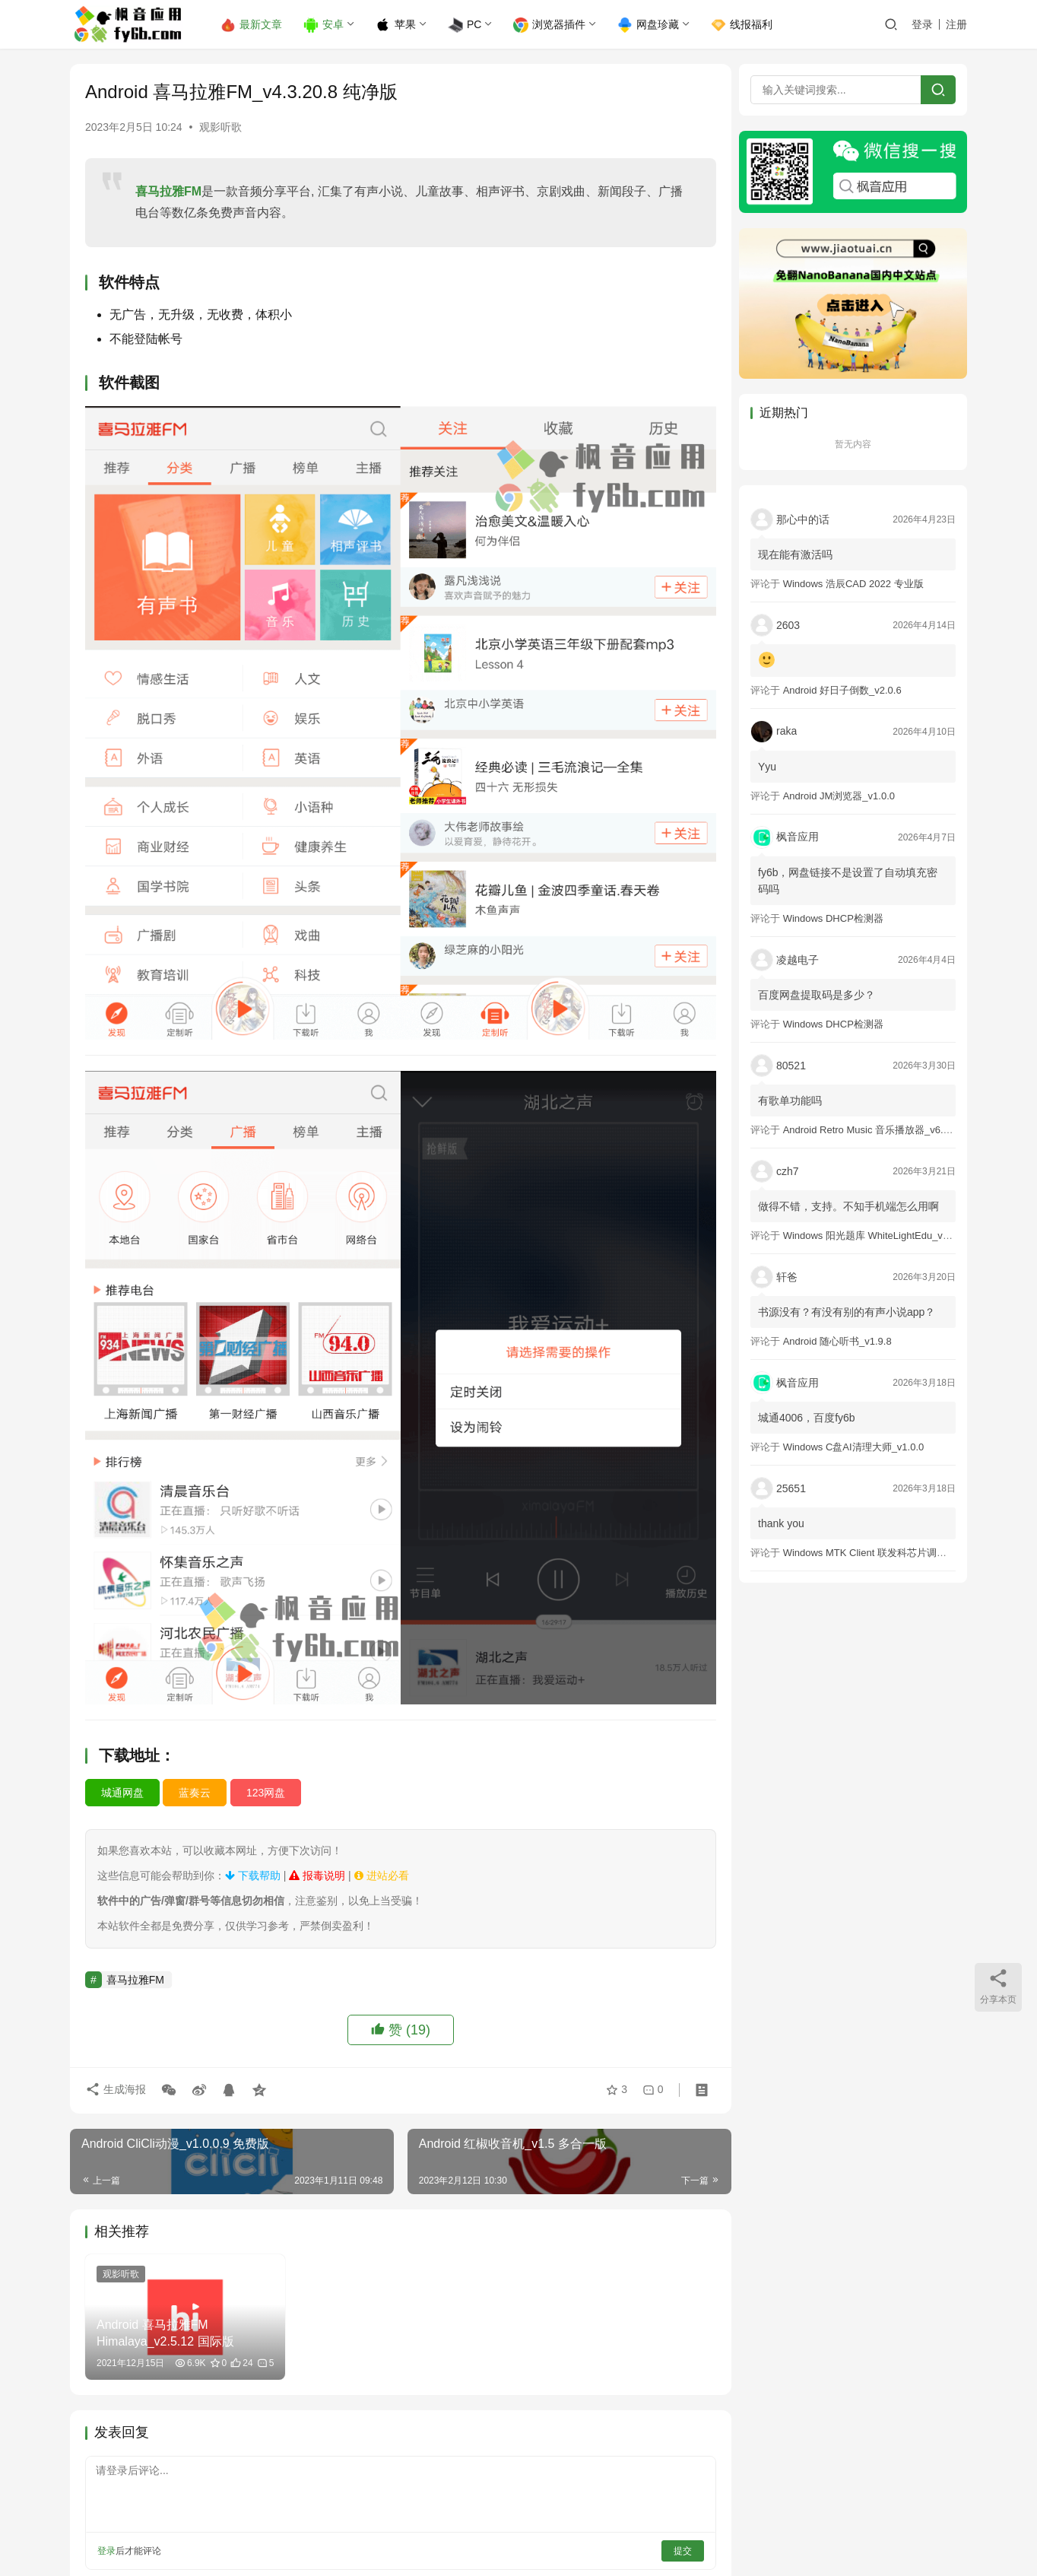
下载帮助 (253, 1860)
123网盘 (265, 1777)
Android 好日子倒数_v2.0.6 (842, 690)
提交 (675, 2534)
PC (465, 25)
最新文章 (252, 25)
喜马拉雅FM (168, 191)
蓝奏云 (195, 1777)
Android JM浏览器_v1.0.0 (839, 796)
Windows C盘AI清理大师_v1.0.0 (853, 1447)
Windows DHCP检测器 (833, 918)
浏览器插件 (550, 25)
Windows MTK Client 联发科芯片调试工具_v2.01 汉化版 (906, 1552)
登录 (922, 24)
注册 (956, 24)
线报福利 (742, 25)
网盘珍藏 (649, 25)
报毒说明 (317, 1860)
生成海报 (115, 2075)
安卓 (324, 25)
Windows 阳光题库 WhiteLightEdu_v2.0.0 (874, 1235)
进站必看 (381, 1860)
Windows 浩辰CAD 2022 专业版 (853, 583)
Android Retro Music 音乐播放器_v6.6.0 (870, 1130)
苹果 (396, 25)
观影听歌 (220, 127)
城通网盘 (122, 1777)
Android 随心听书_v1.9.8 (837, 1341)
